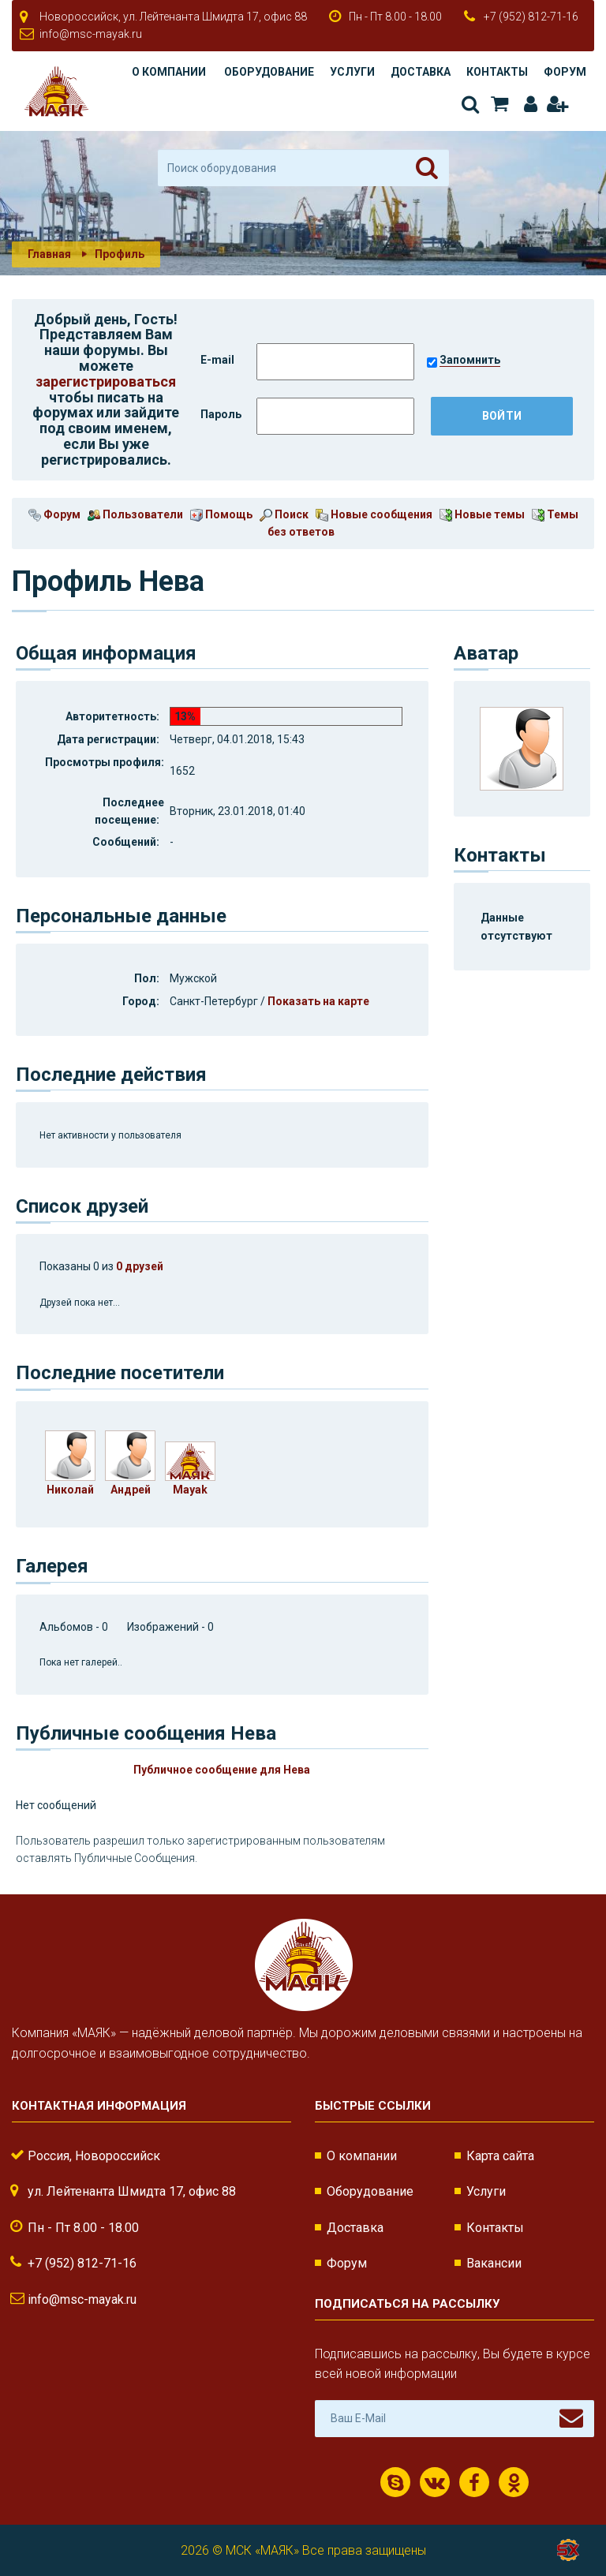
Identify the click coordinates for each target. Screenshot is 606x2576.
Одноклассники (514, 2482)
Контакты (497, 71)
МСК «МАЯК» (262, 2550)
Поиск (470, 104)
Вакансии (494, 2263)
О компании (169, 71)
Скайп (395, 2482)
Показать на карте (318, 1001)
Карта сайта (500, 2155)
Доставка (421, 71)
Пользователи (135, 514)
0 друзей (139, 1266)
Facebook (474, 2482)
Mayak (190, 1489)
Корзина (499, 104)
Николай (70, 1489)
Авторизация (530, 104)
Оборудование (269, 71)
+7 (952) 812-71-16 (531, 16)
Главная (49, 254)
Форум (565, 71)
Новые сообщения (374, 514)
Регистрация (557, 104)
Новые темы (482, 514)
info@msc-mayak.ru (90, 34)
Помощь (221, 514)
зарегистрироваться (106, 381)
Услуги (352, 71)
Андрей (130, 1489)
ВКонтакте (435, 2482)
